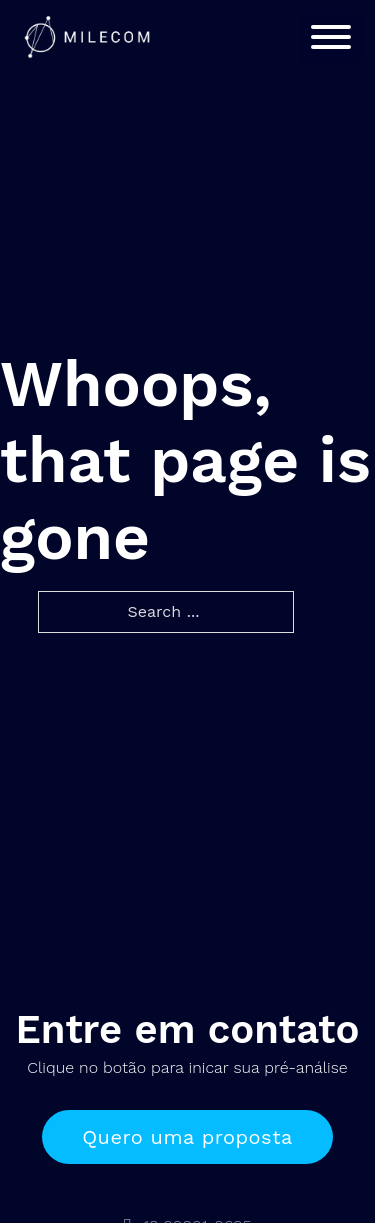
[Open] (331, 37)
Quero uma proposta (187, 1137)
